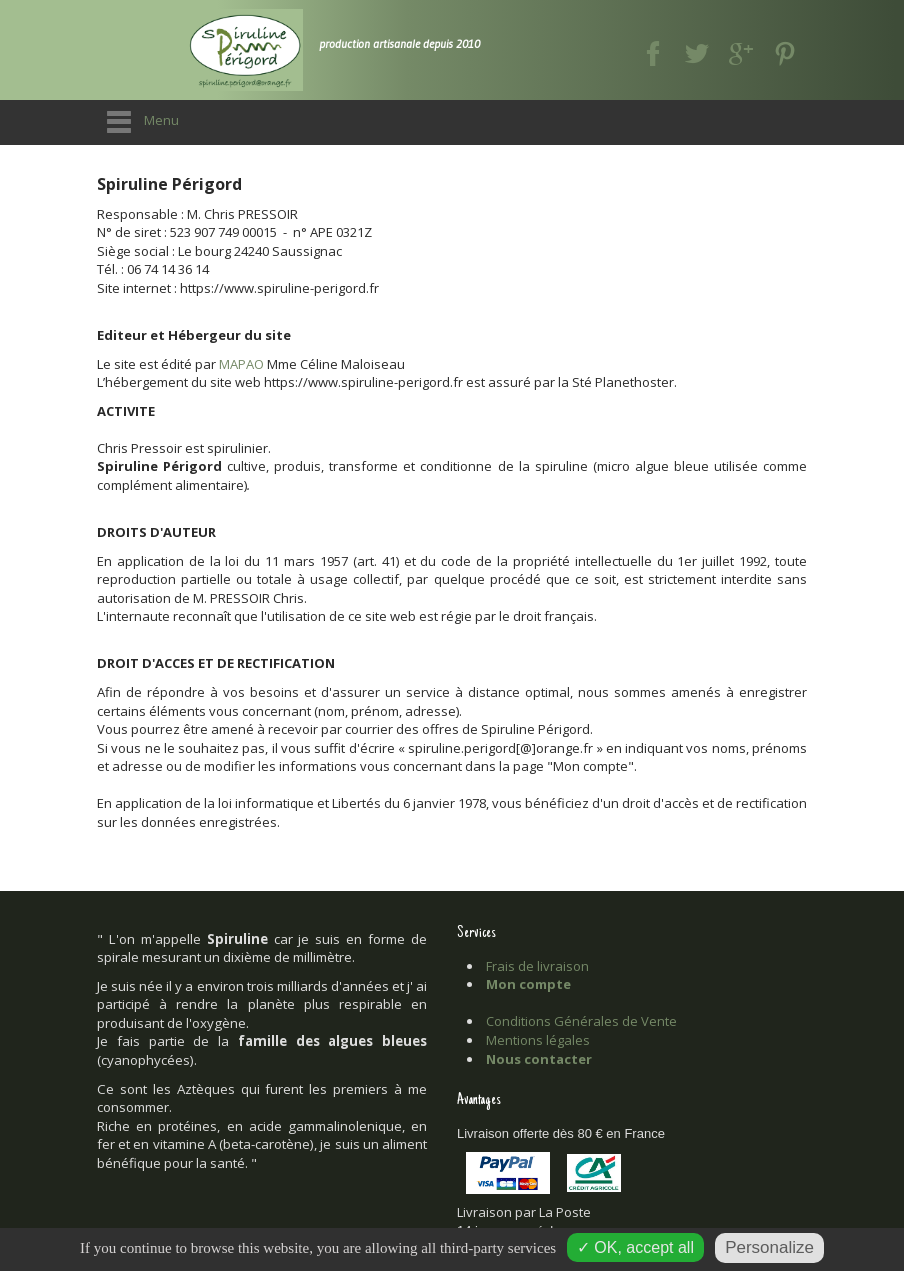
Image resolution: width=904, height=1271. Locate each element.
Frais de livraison (537, 966)
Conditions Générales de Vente (581, 1021)
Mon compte (528, 984)
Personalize (769, 1247)
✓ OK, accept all (635, 1247)
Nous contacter (539, 1059)
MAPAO (241, 364)
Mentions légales (538, 1040)
